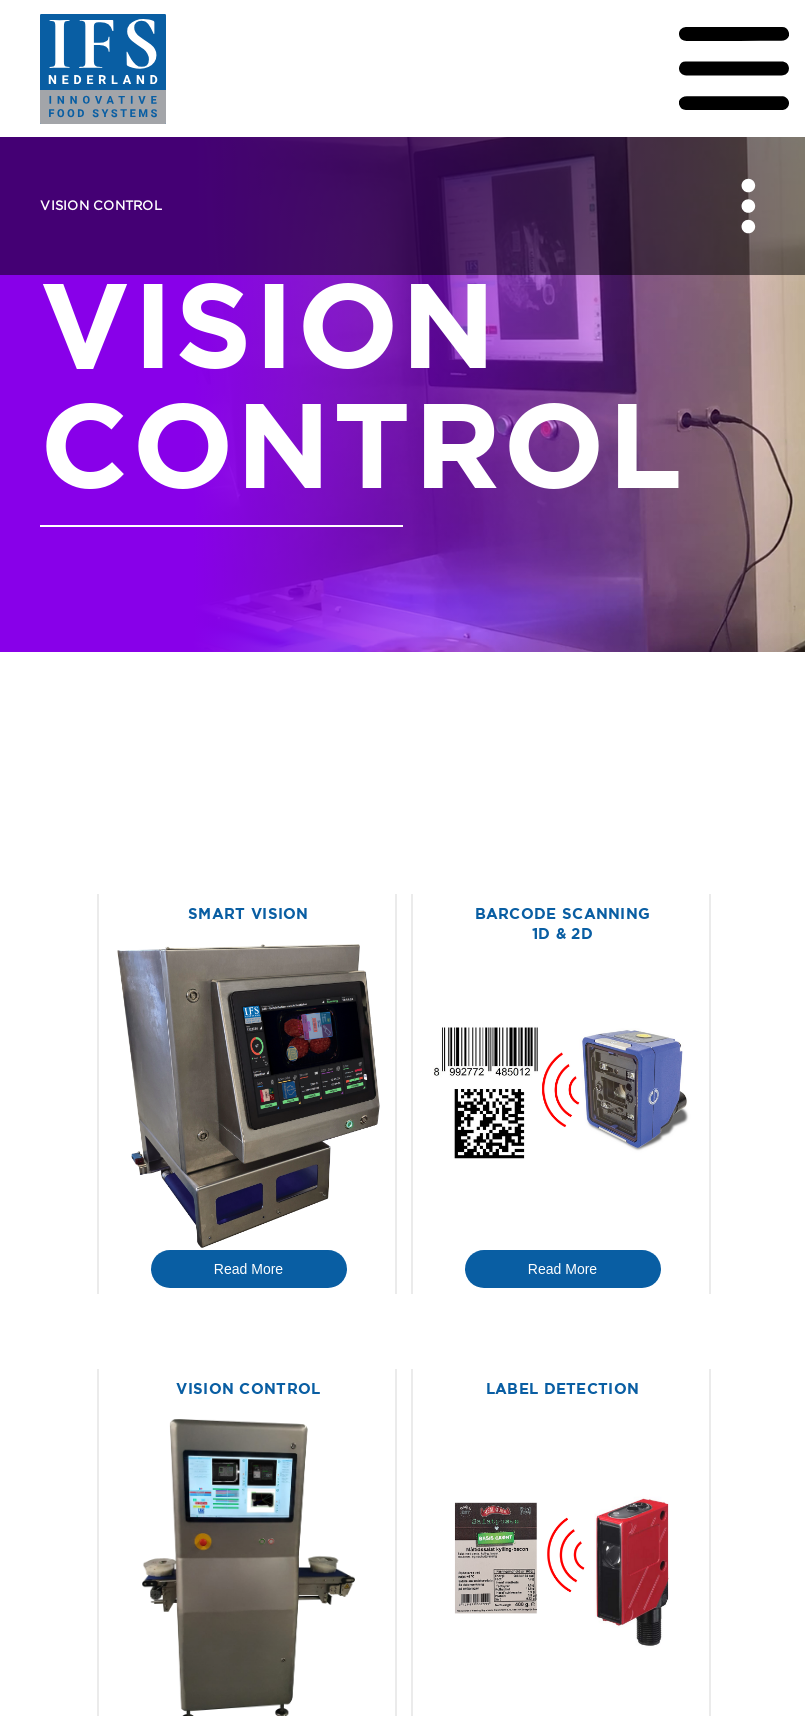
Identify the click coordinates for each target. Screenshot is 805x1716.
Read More (248, 1269)
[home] (161, 69)
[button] (644, 68)
